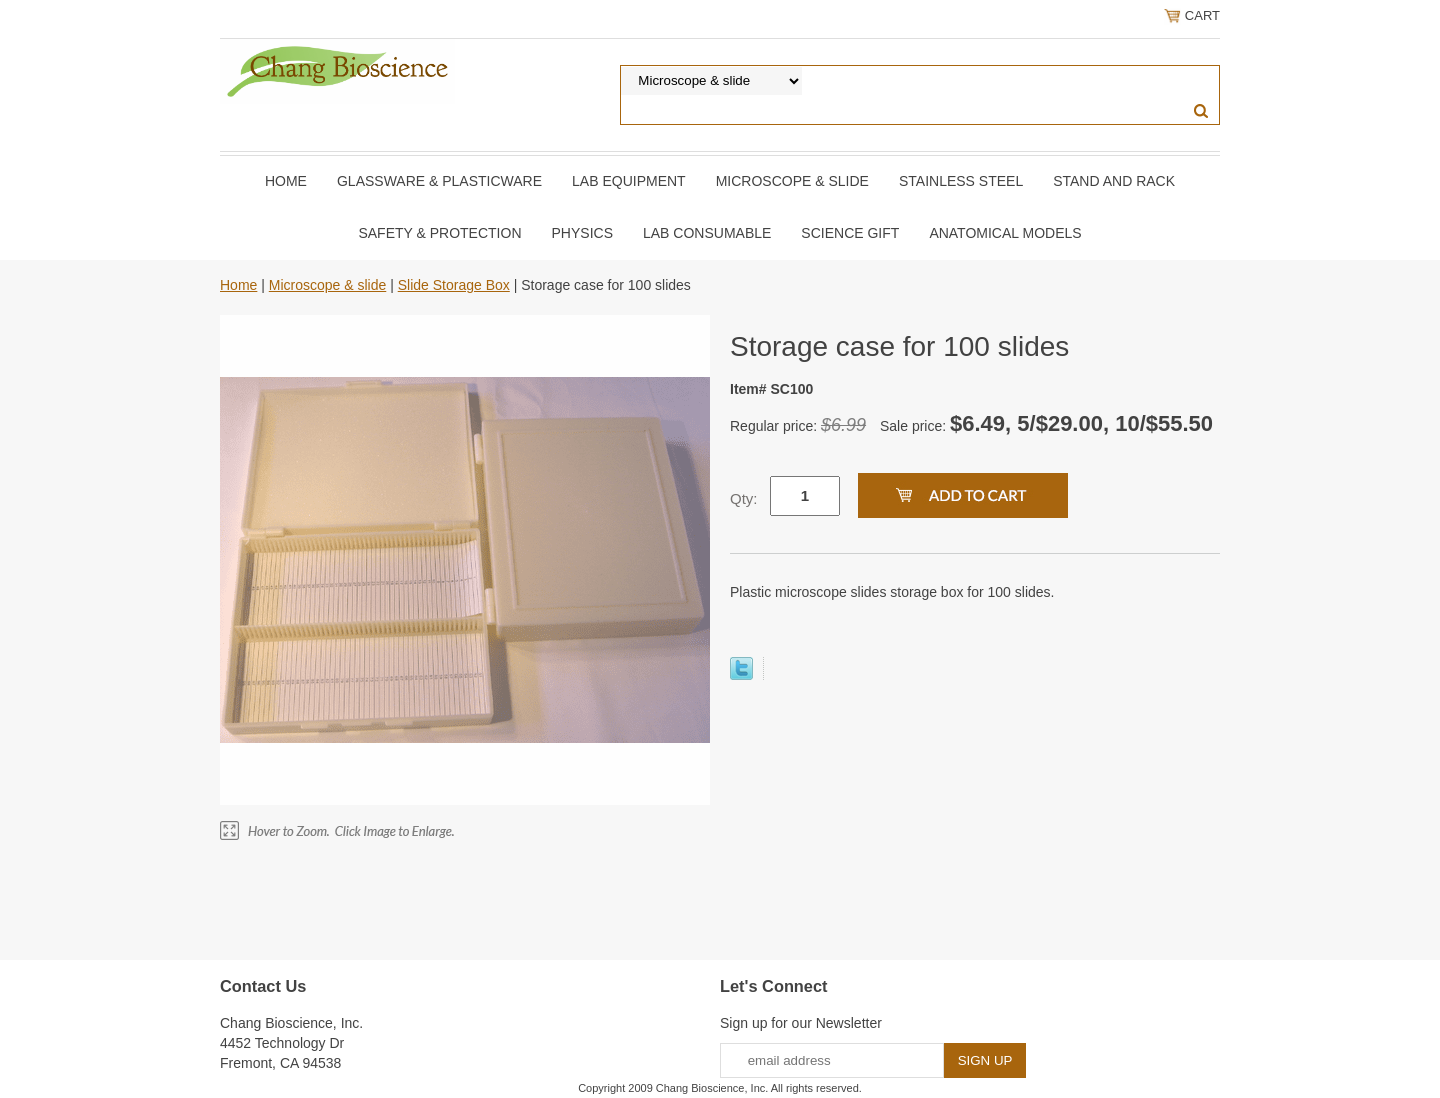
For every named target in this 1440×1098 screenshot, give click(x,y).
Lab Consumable (707, 233)
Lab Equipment (629, 181)
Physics (582, 233)
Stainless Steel (961, 181)
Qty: (744, 498)
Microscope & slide (792, 181)
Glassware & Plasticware (439, 181)
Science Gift (850, 233)
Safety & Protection (439, 233)
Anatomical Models (1005, 233)
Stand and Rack (1114, 181)
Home (286, 181)
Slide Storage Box (454, 285)
